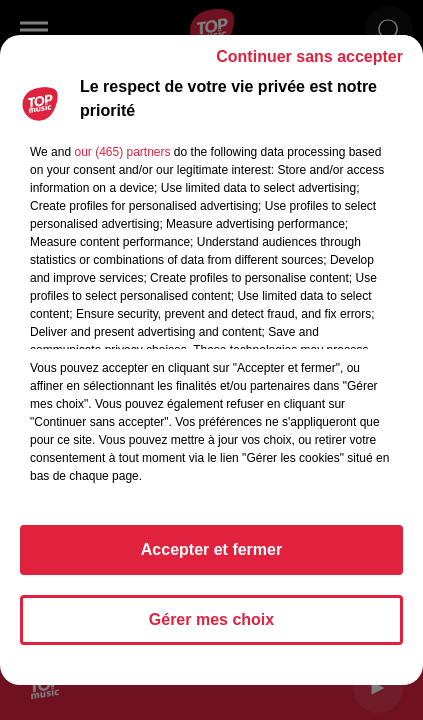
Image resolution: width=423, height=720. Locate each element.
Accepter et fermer (211, 549)
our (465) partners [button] (122, 152)
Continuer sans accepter (309, 56)
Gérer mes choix (211, 619)
